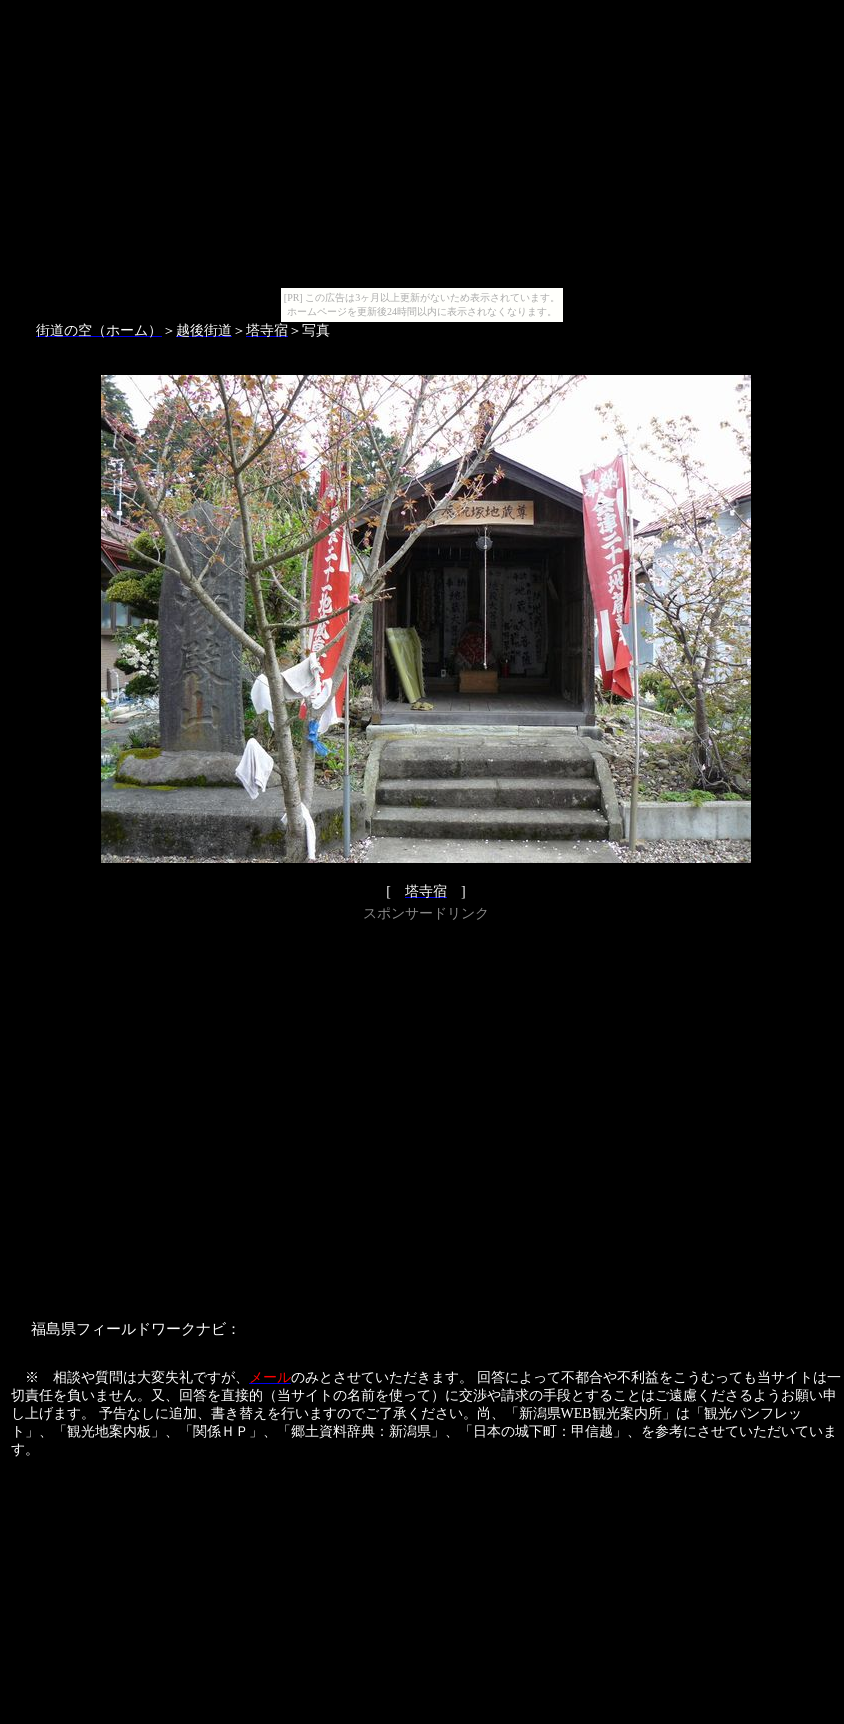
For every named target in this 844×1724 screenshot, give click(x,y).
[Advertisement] (187, 1114)
